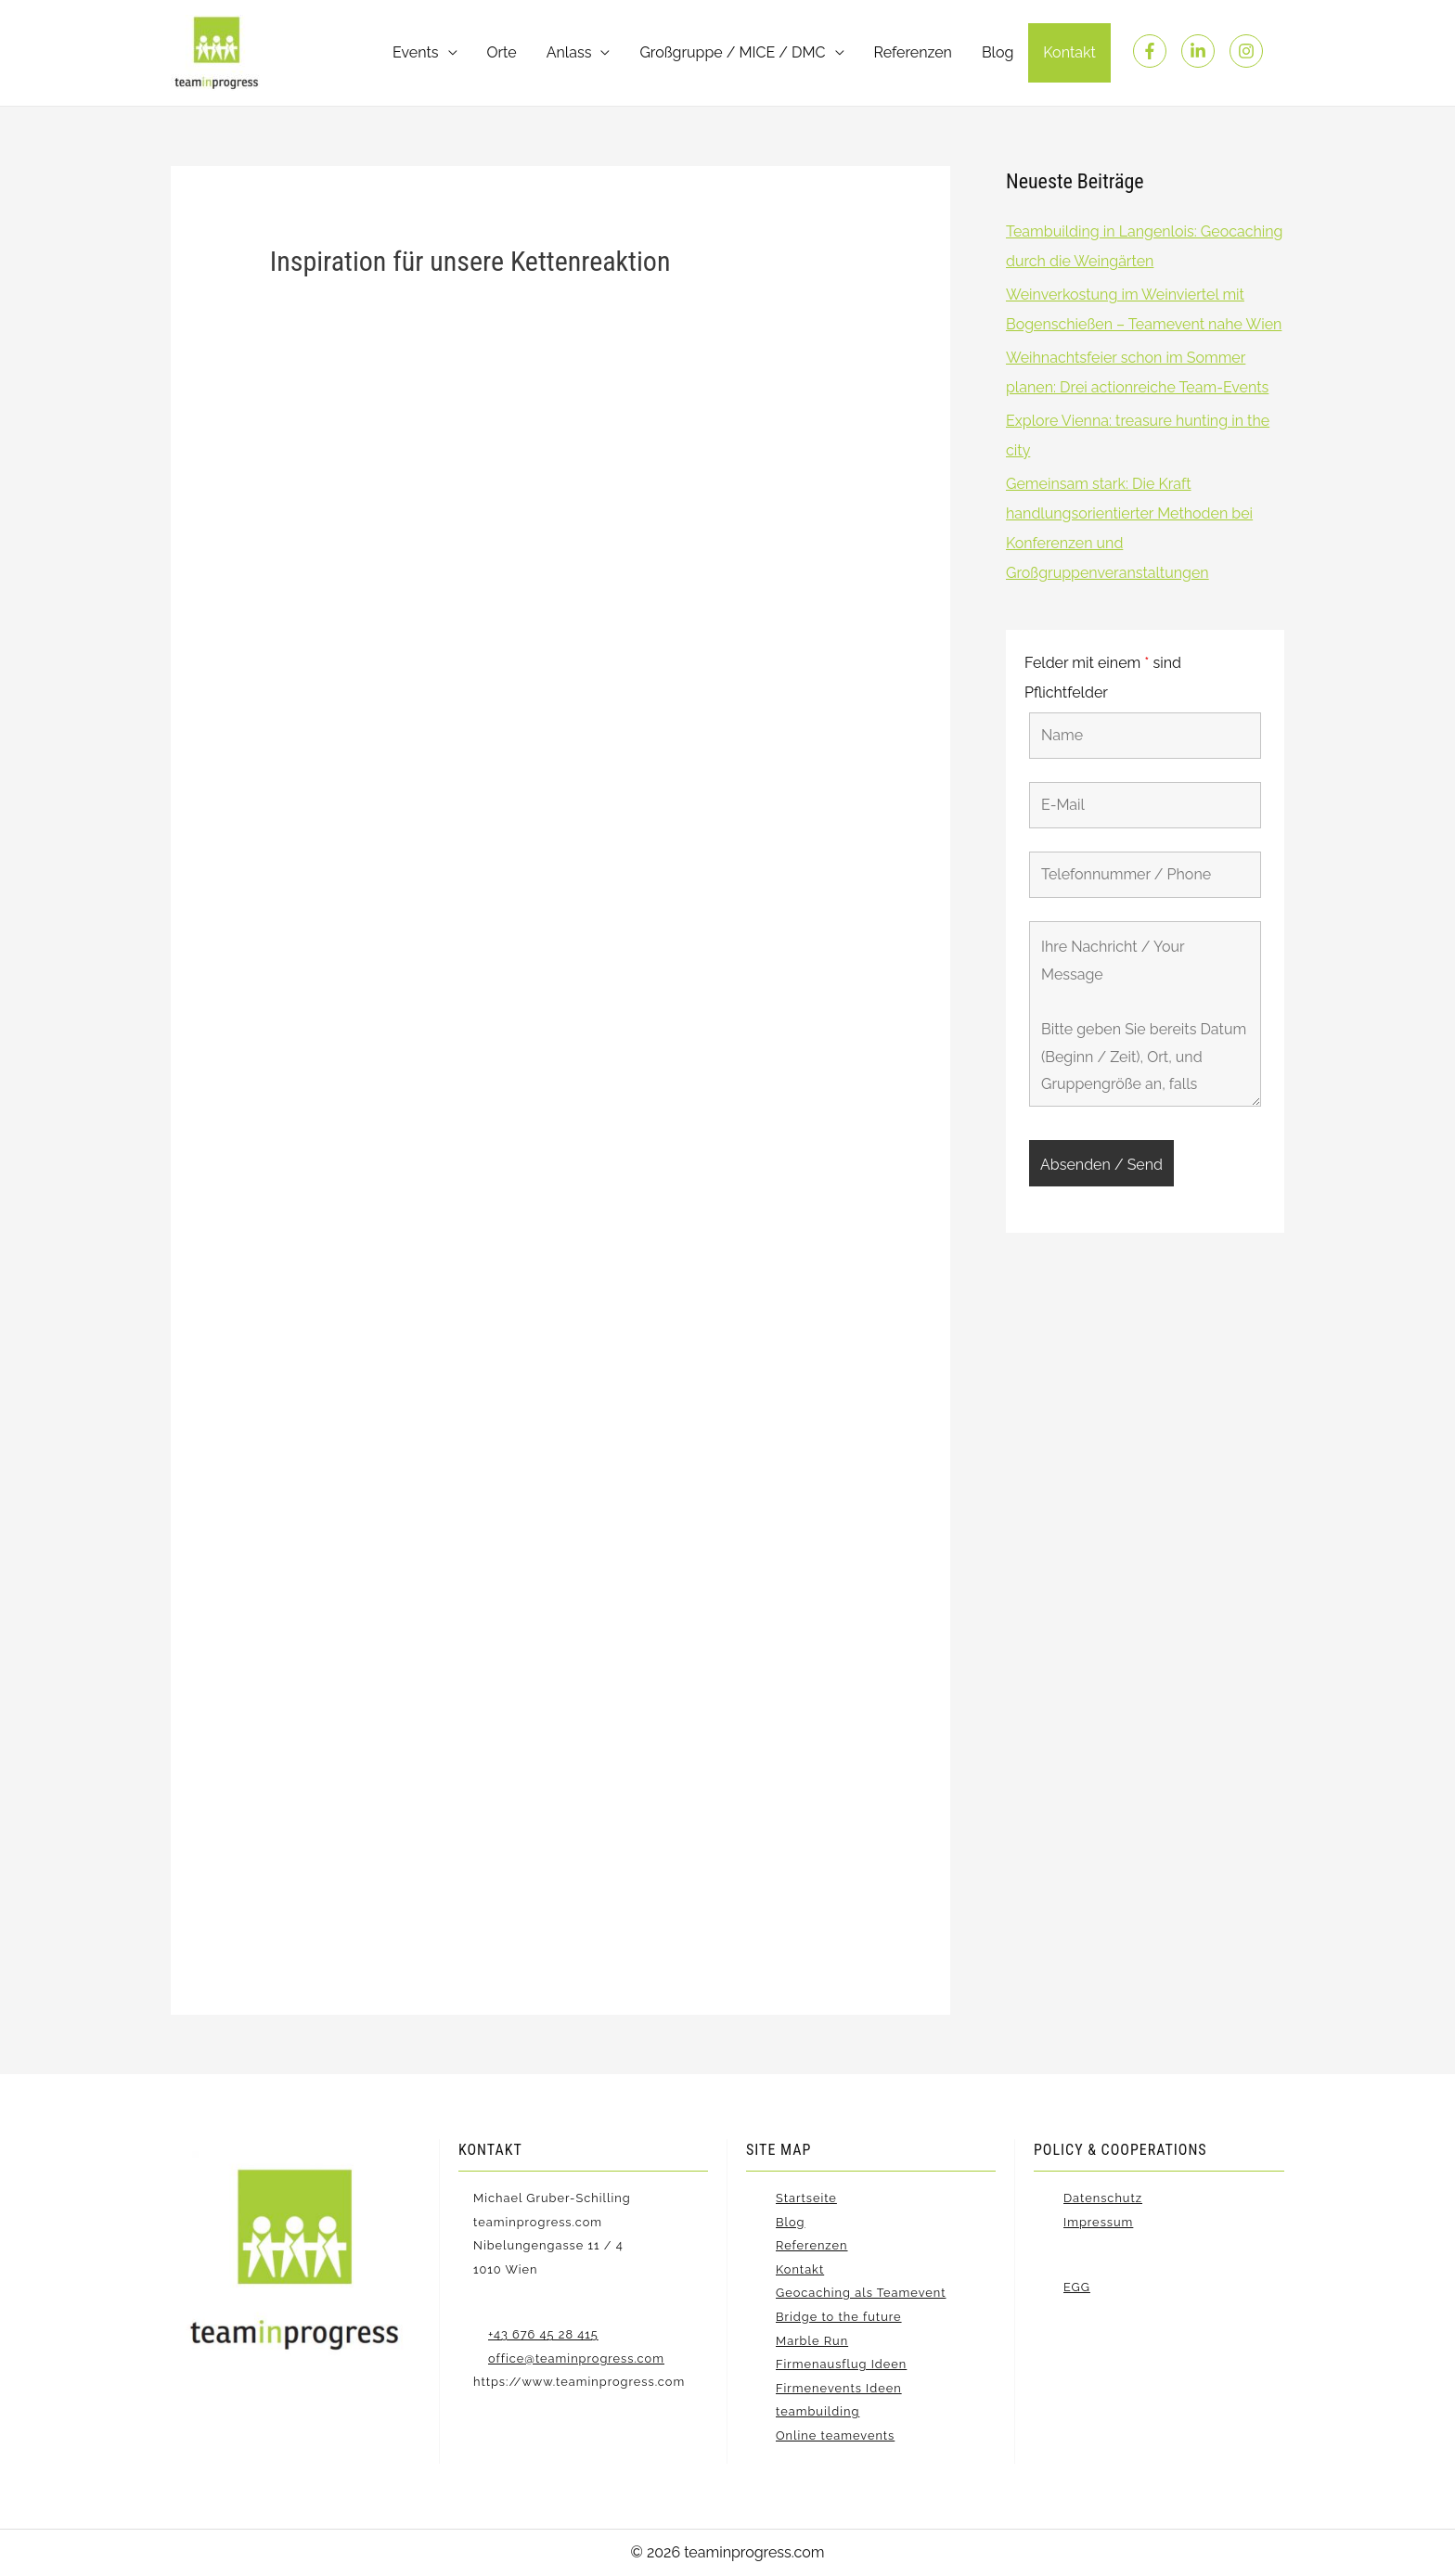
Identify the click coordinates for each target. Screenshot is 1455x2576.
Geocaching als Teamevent (861, 2293)
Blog (997, 52)
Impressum (1098, 2222)
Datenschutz (1102, 2198)
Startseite (806, 2198)
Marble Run (812, 2341)
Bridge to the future (839, 2317)
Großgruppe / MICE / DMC (732, 52)
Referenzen (913, 52)
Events (415, 52)
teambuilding (817, 2411)
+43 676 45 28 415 (543, 2334)
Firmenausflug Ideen (841, 2364)
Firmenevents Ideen (839, 2388)
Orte (502, 52)
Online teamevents (835, 2435)
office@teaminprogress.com (576, 2358)
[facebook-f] (1155, 51)
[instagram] (1249, 51)
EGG (1076, 2287)
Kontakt (1069, 52)
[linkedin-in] (1203, 51)
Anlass (569, 52)
